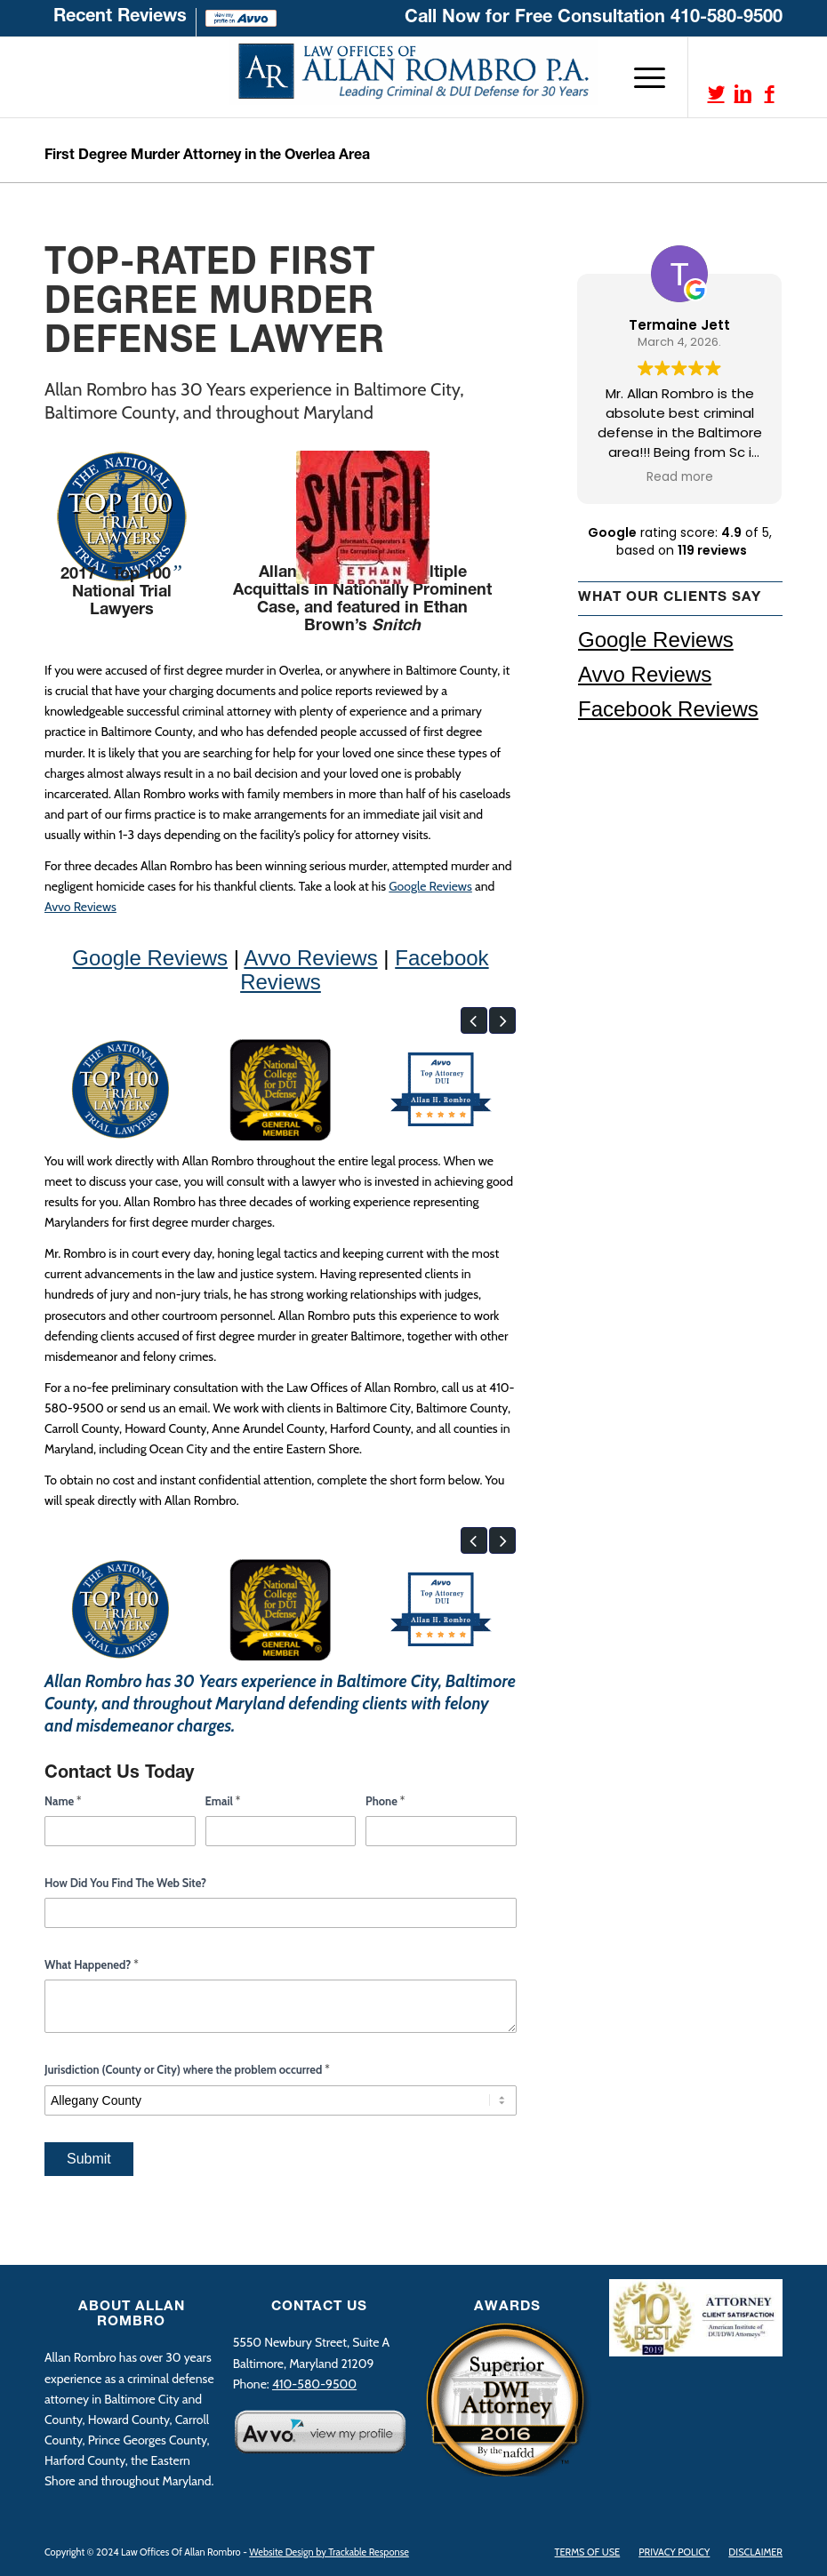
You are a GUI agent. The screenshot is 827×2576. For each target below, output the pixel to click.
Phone (385, 1801)
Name (63, 1801)
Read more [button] (680, 477)
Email (223, 1801)
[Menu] (640, 77)
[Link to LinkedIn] (742, 93)
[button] (474, 1020)
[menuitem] (120, 22)
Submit (89, 2158)
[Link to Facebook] (769, 93)
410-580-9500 (726, 19)
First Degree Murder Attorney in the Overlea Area (207, 156)
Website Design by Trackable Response (329, 2552)
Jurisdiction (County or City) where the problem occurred (187, 2069)
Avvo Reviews (80, 907)
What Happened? (91, 1964)
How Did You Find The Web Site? (125, 1883)
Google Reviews (430, 886)
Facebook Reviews (668, 709)
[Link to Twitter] (716, 93)
